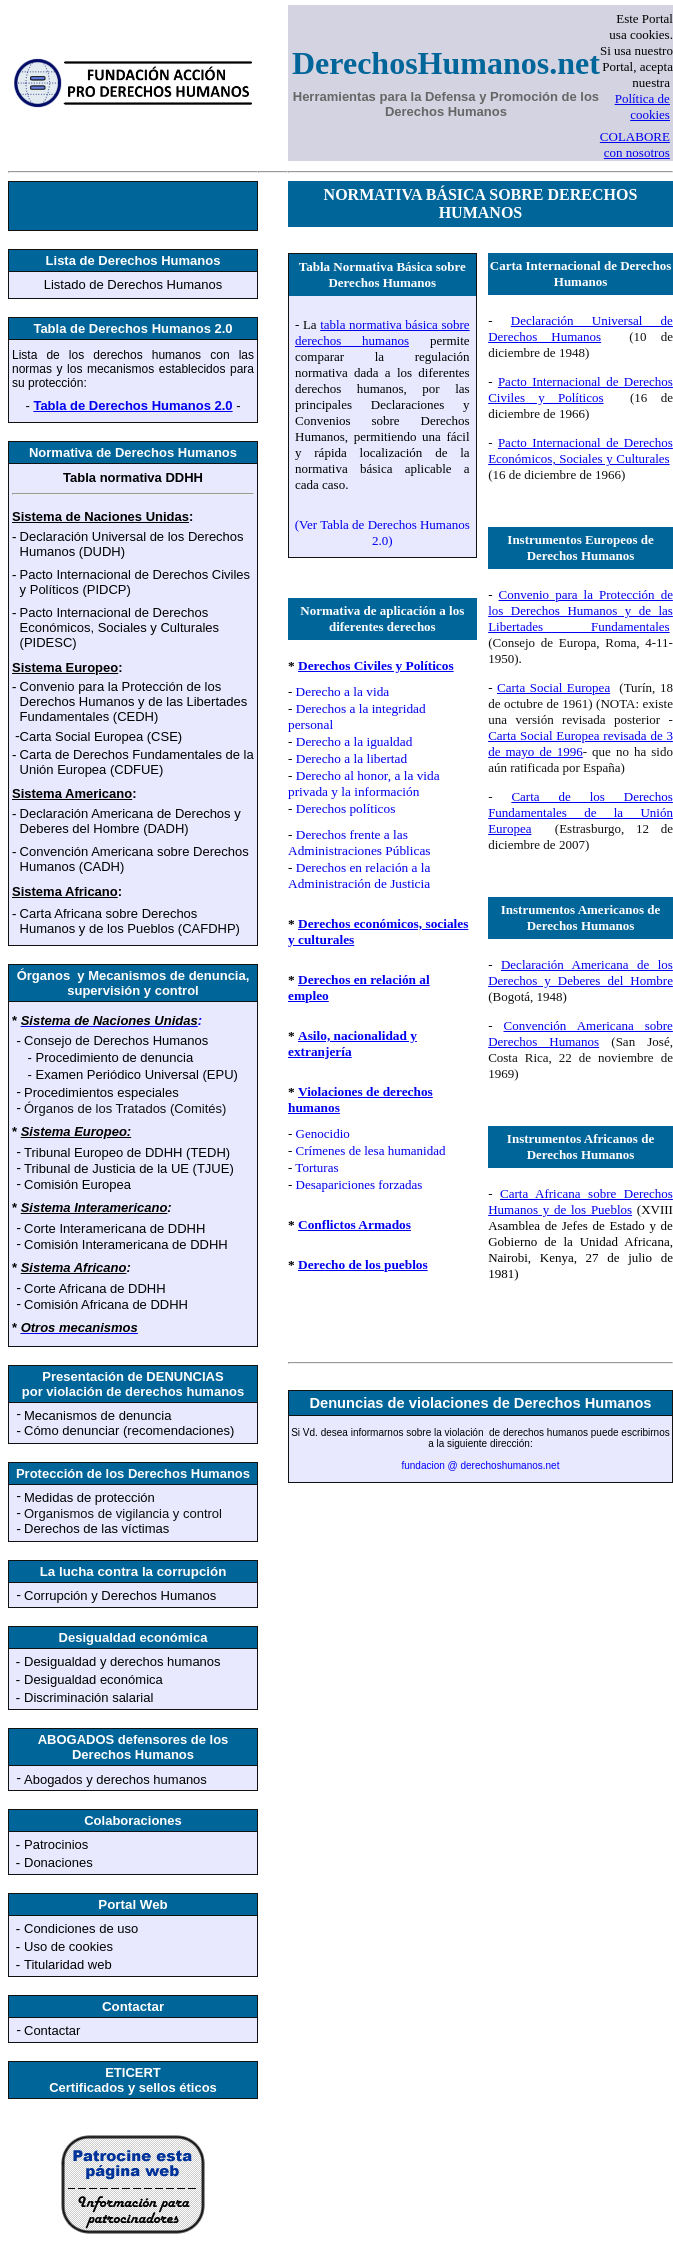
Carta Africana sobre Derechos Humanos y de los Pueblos (580, 1201)
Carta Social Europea (553, 687)
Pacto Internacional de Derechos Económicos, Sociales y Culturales (580, 450)
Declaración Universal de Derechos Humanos (580, 328)
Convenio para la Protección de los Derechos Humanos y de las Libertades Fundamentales (580, 610)
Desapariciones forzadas (359, 1184)
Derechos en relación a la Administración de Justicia (359, 875)
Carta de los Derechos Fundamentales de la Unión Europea (580, 812)
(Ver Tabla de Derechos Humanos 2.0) (382, 532)
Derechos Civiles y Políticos (376, 665)
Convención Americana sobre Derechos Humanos (580, 1033)
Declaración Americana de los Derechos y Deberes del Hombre (580, 972)
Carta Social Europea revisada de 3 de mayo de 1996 (580, 743)
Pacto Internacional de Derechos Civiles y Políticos (580, 389)
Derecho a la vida (343, 691)
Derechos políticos (346, 808)
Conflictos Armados (354, 1224)
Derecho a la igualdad (354, 741)
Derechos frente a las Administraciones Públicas (359, 842)
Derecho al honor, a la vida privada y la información (364, 783)
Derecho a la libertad (351, 758)
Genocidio (323, 1133)
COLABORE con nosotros (635, 144)
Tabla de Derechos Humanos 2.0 (132, 405)
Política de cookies (642, 106)
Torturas (316, 1167)
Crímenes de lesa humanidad (371, 1150)
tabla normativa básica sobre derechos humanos (382, 332)
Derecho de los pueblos (363, 1264)
